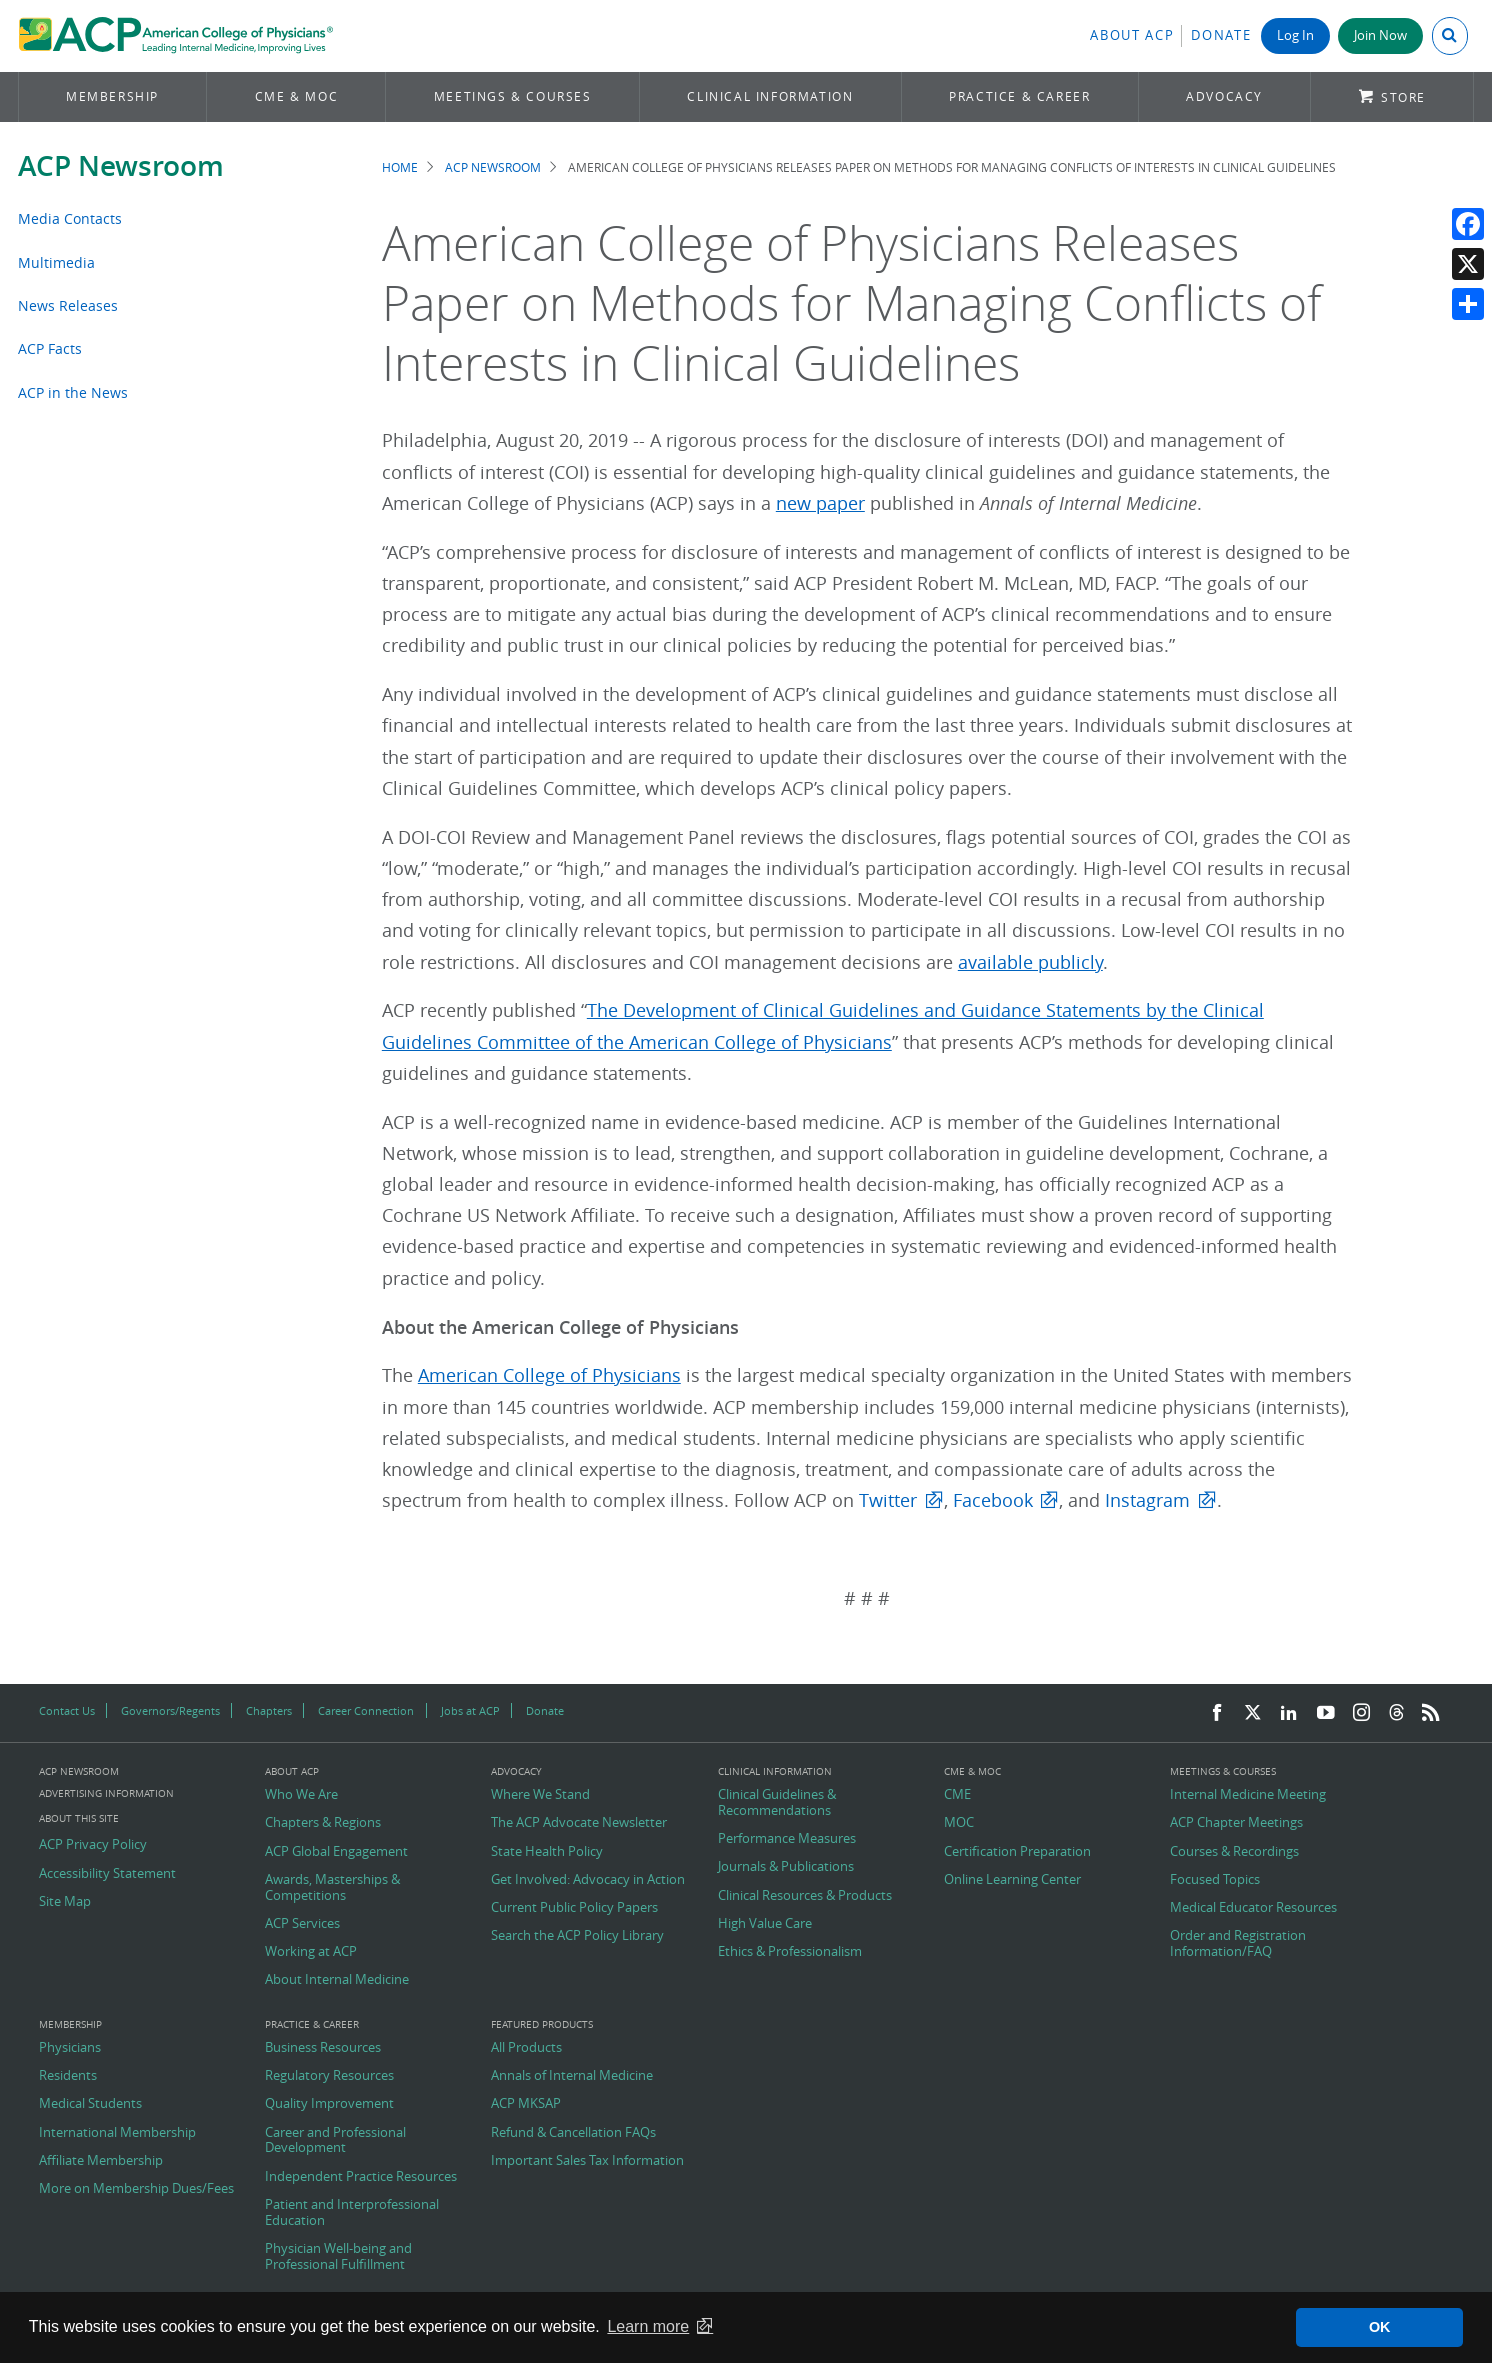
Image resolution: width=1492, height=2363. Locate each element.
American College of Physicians (549, 1375)
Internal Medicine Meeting (1248, 1795)
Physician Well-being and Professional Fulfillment (338, 2256)
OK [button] (1380, 2327)
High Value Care (765, 1924)
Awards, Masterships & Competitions (332, 1887)
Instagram (1147, 1500)
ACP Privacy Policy (93, 1845)
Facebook (993, 1500)
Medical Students (90, 2104)
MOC (959, 1823)
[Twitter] (1253, 1713)
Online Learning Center (1012, 1880)
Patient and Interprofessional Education (352, 2212)
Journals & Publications (786, 1867)
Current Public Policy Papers (574, 1908)
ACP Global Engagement (336, 1852)
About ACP (1132, 35)
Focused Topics (1215, 1880)
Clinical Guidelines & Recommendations (777, 1802)
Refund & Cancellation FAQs (573, 2133)
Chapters (269, 1710)
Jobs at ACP (470, 1710)
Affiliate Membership (101, 2161)
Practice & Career (1019, 96)
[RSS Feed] (1431, 1713)
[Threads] (1396, 1713)
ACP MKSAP (526, 2104)
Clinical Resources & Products (805, 1896)
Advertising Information (106, 1793)
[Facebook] (1217, 1713)
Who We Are (301, 1795)
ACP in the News (73, 392)
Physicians (70, 2048)
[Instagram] (1362, 1713)
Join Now (1380, 35)
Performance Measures (787, 1839)
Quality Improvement (329, 2104)
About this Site (79, 1818)
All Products (526, 2048)
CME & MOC (296, 96)
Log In (1295, 35)
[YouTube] (1326, 1713)
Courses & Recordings (1234, 1852)
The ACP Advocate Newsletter (579, 1823)
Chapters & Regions (323, 1823)
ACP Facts (50, 348)
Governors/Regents (170, 1710)
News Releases (68, 305)
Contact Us (67, 1710)
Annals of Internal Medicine (572, 2076)
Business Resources (323, 2048)
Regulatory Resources (329, 2076)
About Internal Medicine (337, 1980)
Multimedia (56, 262)
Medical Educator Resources (1253, 1908)
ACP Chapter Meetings (1236, 1823)
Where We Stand (540, 1795)
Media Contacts (70, 218)
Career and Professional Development (335, 2140)
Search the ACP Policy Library (577, 1936)
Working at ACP (311, 1952)
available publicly (1030, 962)
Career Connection (366, 1710)
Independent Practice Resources (361, 2177)
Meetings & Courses (513, 96)
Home (400, 167)
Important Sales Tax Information (587, 2161)
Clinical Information (770, 96)
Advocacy (1224, 96)
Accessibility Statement (107, 1874)
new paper (820, 503)
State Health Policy (547, 1852)
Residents (68, 2076)
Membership (112, 96)
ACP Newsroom (121, 165)
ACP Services (302, 1924)
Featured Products (542, 2025)
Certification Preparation (1017, 1852)
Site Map (65, 1902)
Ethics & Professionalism (790, 1952)
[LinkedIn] (1289, 1713)
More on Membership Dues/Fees (136, 2189)
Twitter (888, 1500)
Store (1403, 97)
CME (957, 1795)
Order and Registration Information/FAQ (1238, 1943)
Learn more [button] (648, 2326)
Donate (1221, 35)
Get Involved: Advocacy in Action (588, 1880)
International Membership (117, 2133)
